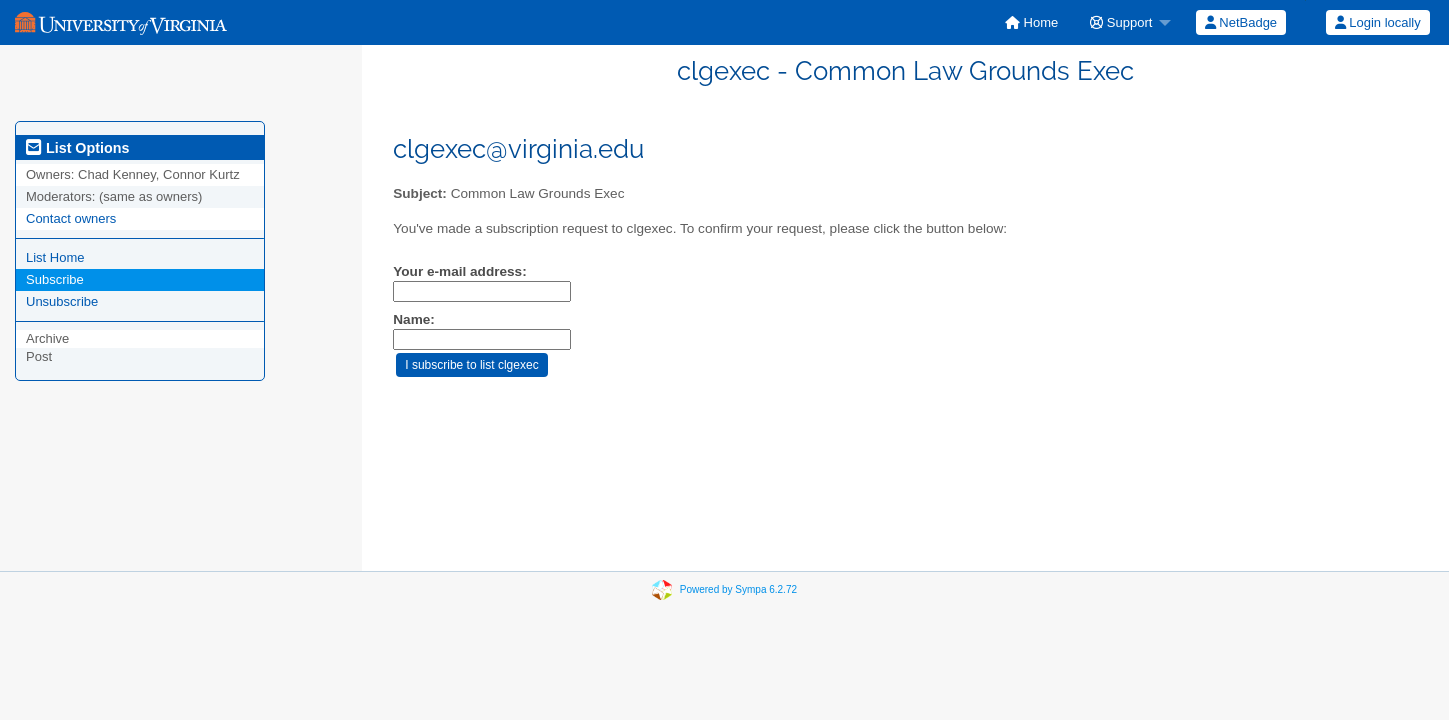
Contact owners (71, 218)
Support (1121, 22)
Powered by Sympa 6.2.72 (738, 589)
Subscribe (55, 279)
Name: (414, 319)
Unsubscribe (62, 301)
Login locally (1378, 22)
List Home (55, 257)
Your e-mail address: (459, 271)
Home (1031, 22)
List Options (77, 148)
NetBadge (1241, 22)
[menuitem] (1031, 22)
